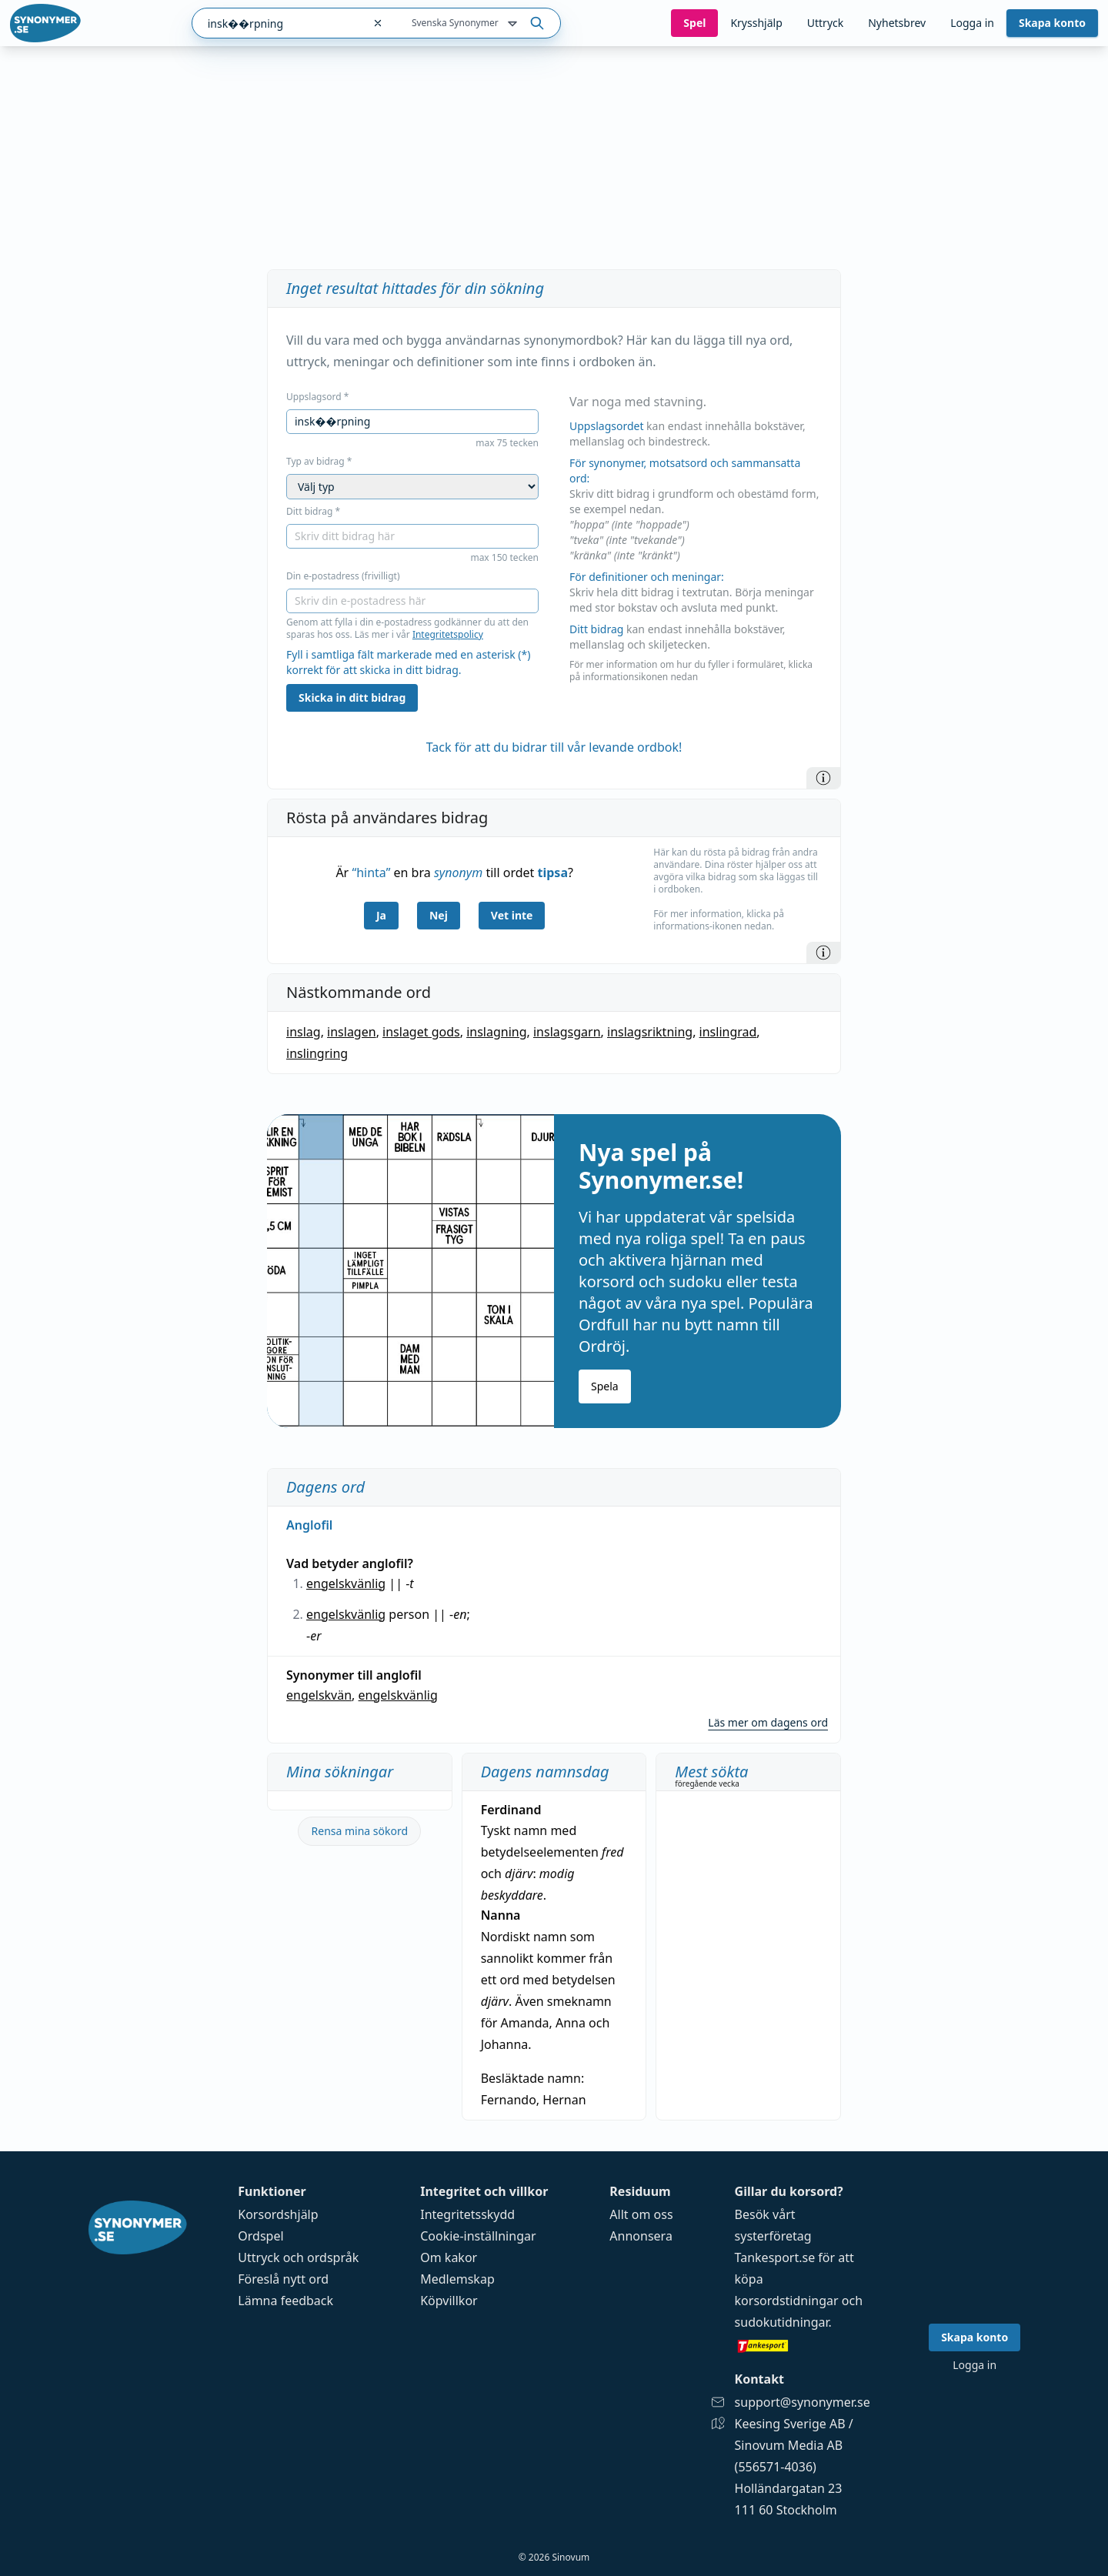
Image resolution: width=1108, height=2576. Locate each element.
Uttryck (825, 22)
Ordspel (260, 2235)
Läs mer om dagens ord (768, 1722)
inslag (303, 1031)
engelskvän (319, 1695)
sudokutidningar (782, 2322)
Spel (694, 22)
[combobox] (277, 23)
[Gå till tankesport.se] (802, 2345)
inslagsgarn (567, 1031)
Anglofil (309, 1525)
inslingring (317, 1053)
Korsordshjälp (278, 2214)
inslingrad (728, 1031)
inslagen (351, 1031)
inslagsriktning (649, 1031)
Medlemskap (457, 2279)
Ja (381, 915)
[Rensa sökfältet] (377, 23)
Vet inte (512, 915)
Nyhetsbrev (897, 22)
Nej (438, 915)
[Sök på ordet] (537, 23)
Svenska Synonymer (466, 24)
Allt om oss (640, 2214)
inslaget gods (421, 1031)
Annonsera (640, 2235)
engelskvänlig (345, 1583)
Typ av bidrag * (319, 461)
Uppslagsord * (317, 397)
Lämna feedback (285, 2300)
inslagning (496, 1031)
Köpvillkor (448, 2300)
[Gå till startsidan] (45, 23)
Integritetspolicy (447, 634)
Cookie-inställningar (478, 2235)
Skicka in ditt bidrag (352, 697)
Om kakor (448, 2257)
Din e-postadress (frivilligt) (343, 576)
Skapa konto (1052, 22)
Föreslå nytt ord (283, 2279)
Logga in (972, 22)
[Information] (823, 778)
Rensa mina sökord (360, 1831)
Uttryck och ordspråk (298, 2257)
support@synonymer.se (802, 2402)
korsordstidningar (787, 2300)
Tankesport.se (775, 2257)
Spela (605, 1386)
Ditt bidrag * (313, 512)
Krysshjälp (756, 22)
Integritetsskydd (467, 2214)
